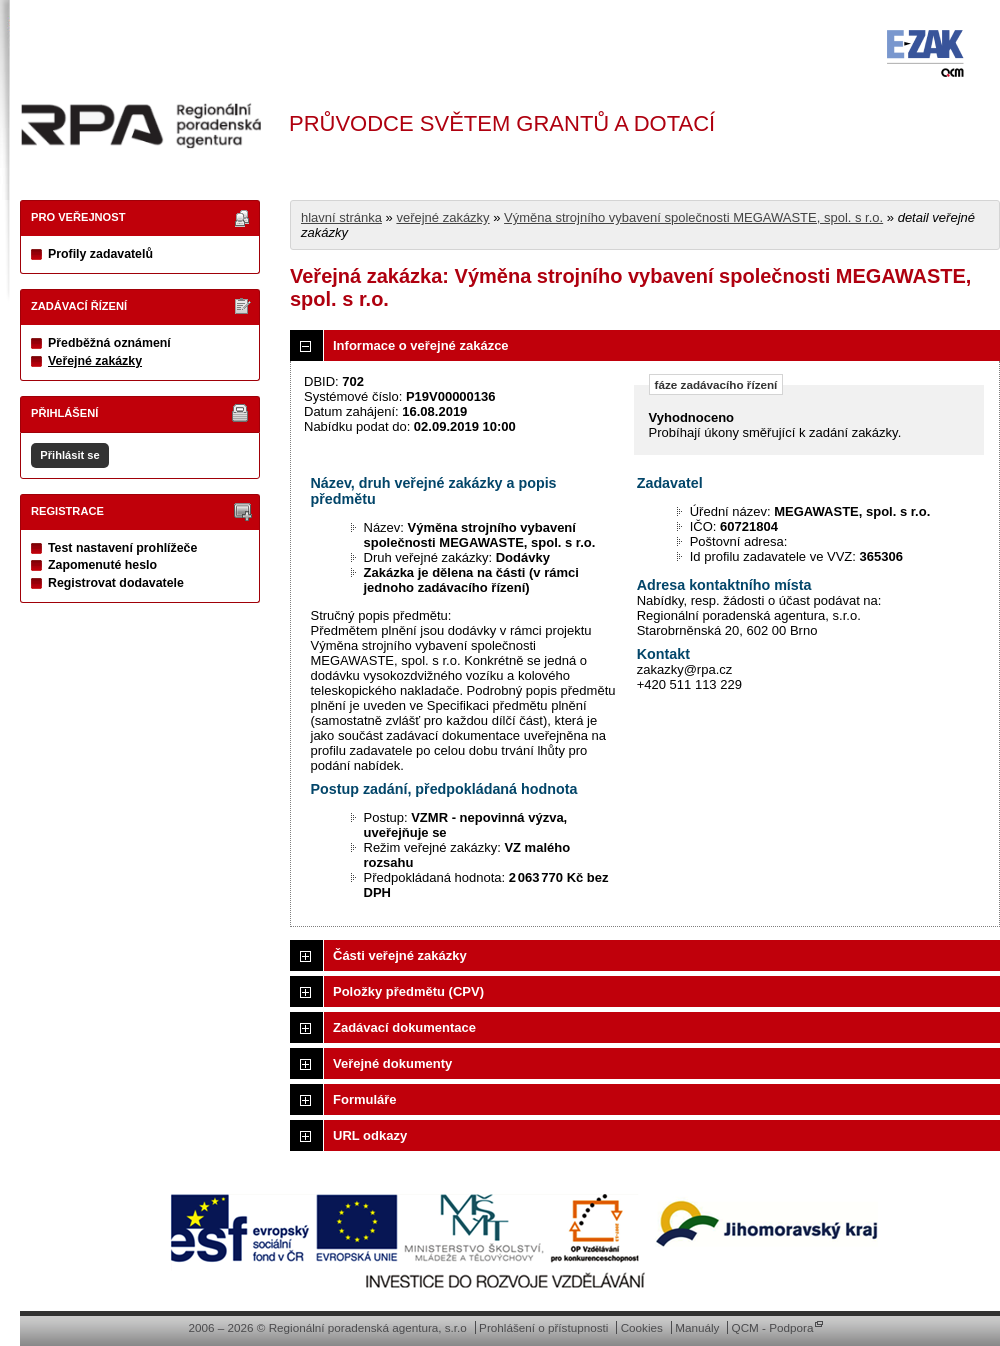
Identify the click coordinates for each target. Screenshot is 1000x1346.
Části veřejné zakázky (400, 955)
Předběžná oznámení (109, 343)
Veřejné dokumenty (392, 1063)
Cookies (642, 1327)
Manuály (697, 1327)
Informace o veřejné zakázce (421, 345)
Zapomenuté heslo (102, 565)
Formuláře (365, 1099)
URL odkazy (370, 1135)
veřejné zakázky (442, 217)
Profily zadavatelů (100, 254)
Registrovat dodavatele (116, 583)
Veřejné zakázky (95, 361)
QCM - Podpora (773, 1327)
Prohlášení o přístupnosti (543, 1327)
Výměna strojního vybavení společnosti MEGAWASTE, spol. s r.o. (693, 217)
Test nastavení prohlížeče (122, 548)
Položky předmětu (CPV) (408, 991)
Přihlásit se (69, 455)
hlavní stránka (341, 217)
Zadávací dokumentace (404, 1027)
